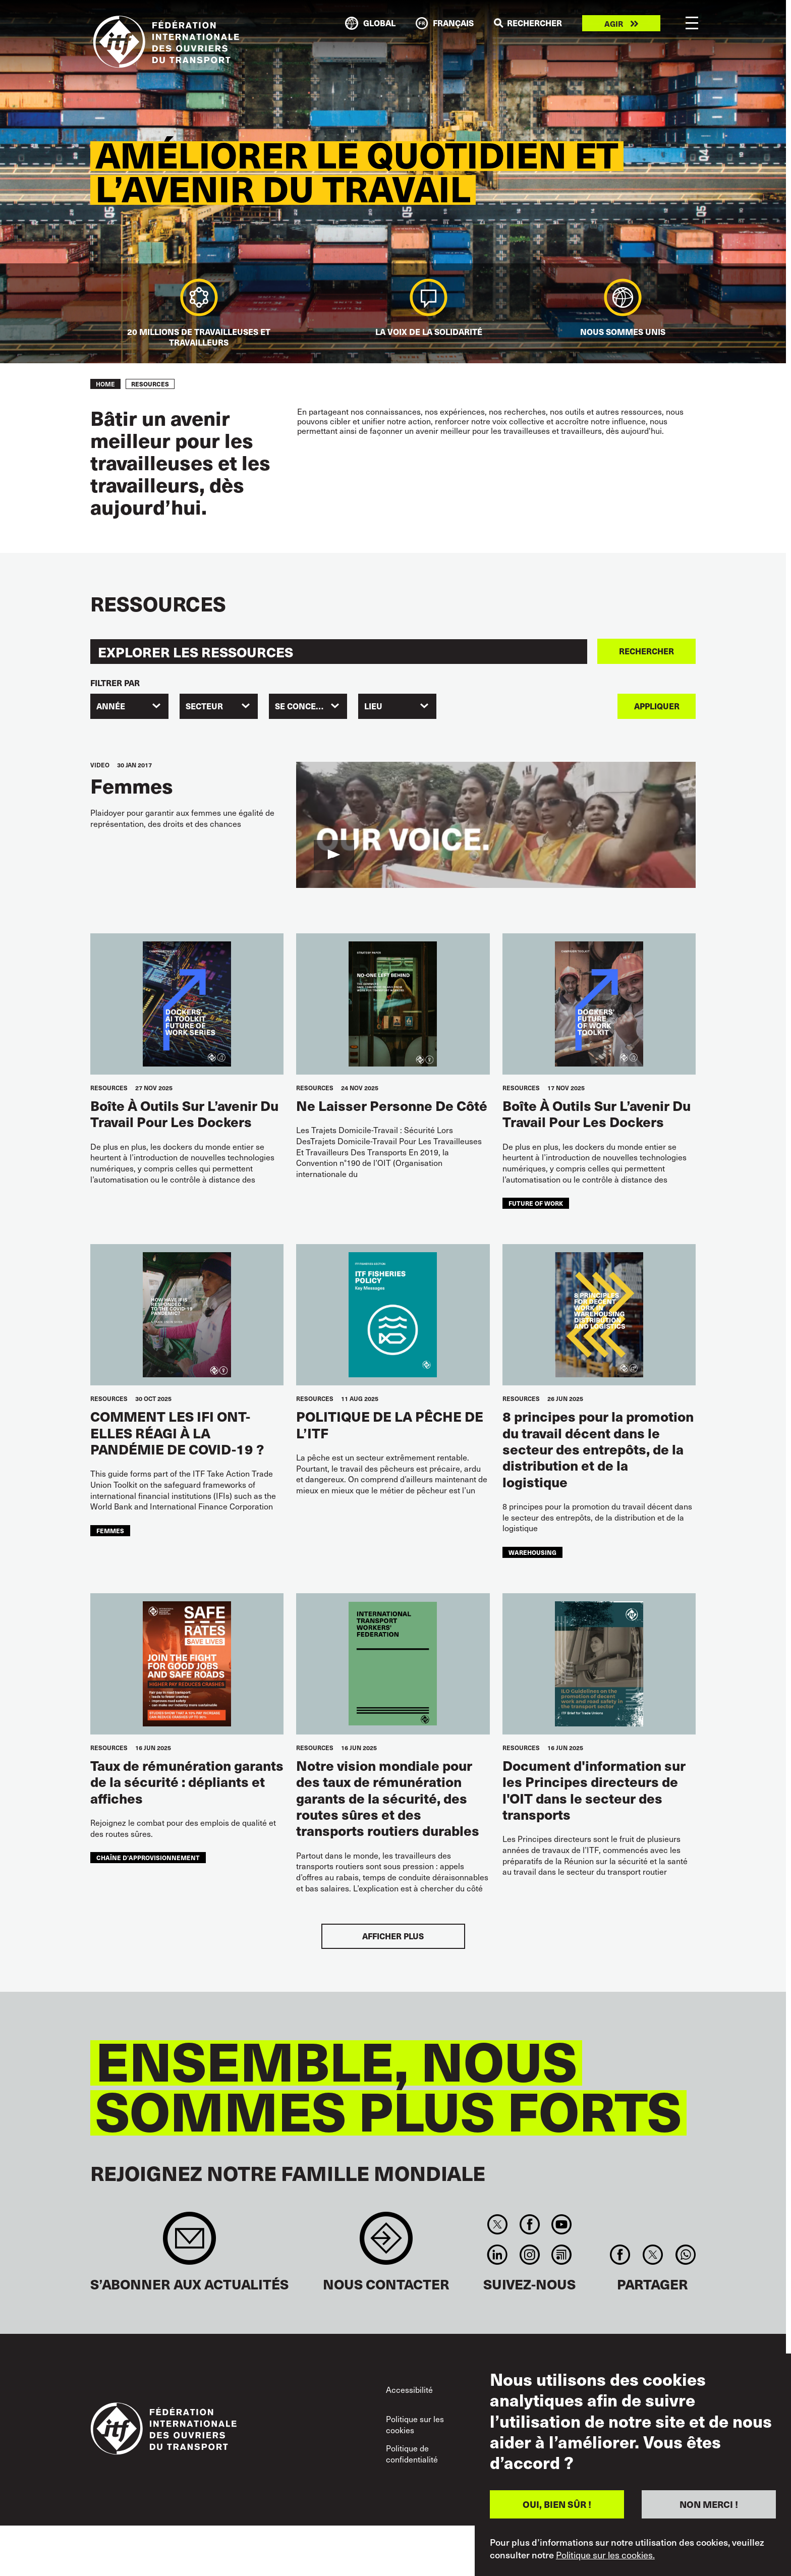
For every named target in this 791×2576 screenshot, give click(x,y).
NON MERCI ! (709, 2504)
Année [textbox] (110, 706)
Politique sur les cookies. (605, 2555)
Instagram (529, 2255)
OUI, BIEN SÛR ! (557, 2504)
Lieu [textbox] (373, 706)
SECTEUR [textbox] (204, 706)
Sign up (189, 2243)
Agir (613, 23)
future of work (535, 1203)
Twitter (497, 2224)
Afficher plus (393, 1936)
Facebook (529, 2224)
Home (105, 384)
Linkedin (497, 2255)
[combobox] (129, 706)
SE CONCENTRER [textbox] (309, 706)
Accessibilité (409, 2389)
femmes (110, 1530)
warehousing (532, 1552)
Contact (386, 2243)
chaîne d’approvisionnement (148, 1857)
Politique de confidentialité (412, 2454)
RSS (561, 2255)
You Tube (561, 2224)
